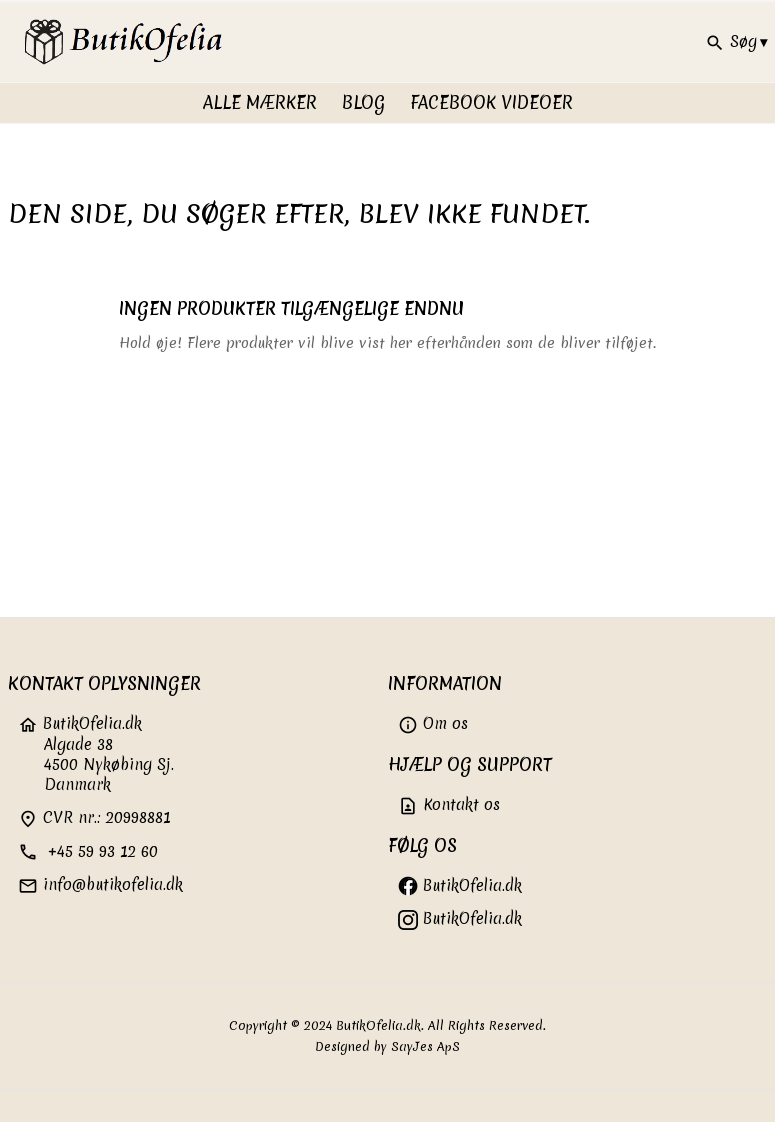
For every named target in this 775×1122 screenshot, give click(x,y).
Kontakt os (449, 804)
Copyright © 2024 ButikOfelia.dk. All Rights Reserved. (387, 1025)
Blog (363, 102)
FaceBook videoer (491, 102)
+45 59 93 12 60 (88, 851)
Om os (433, 723)
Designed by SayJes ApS (387, 1046)
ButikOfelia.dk (460, 885)
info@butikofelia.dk (100, 884)
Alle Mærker (260, 102)
